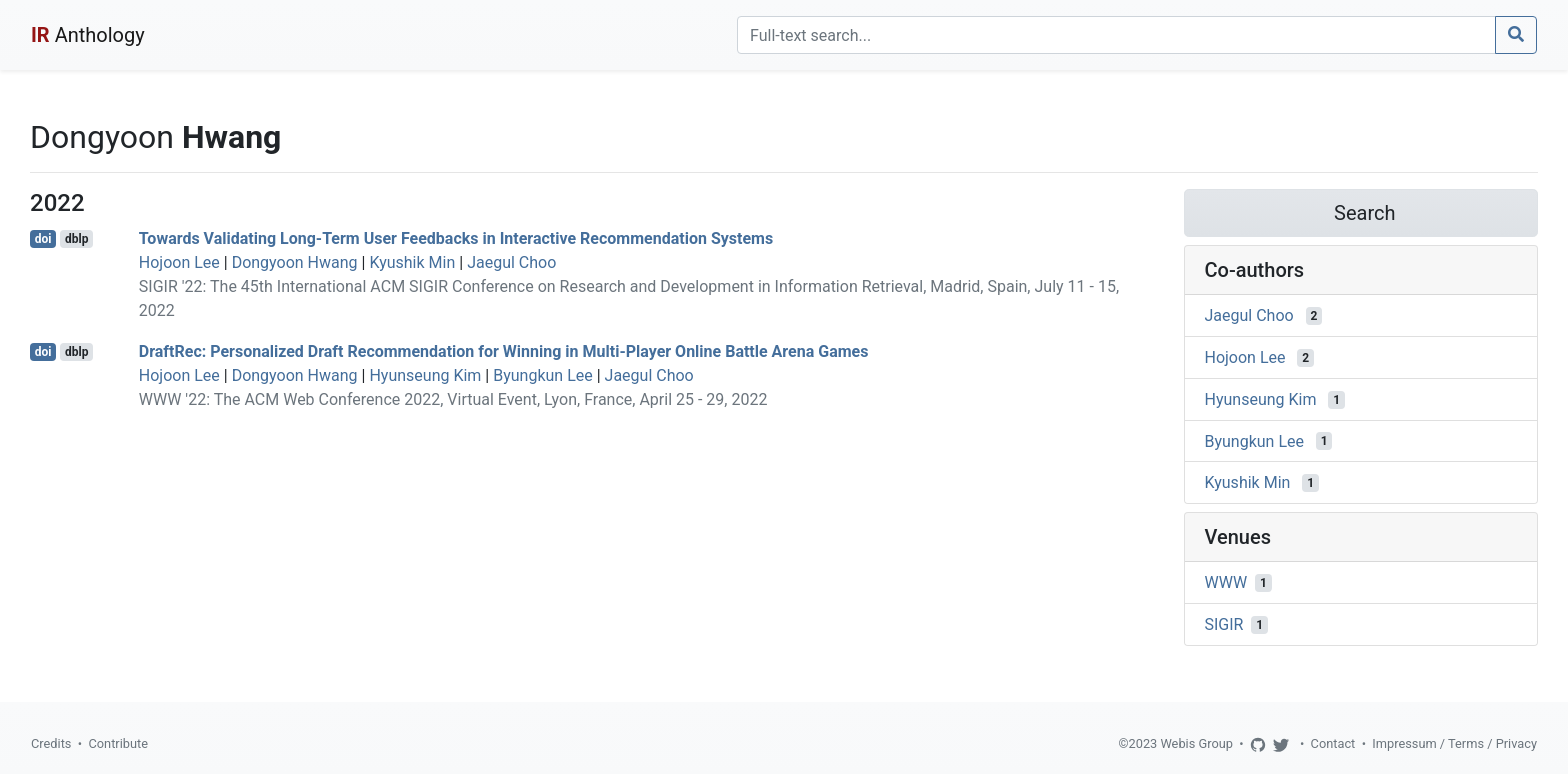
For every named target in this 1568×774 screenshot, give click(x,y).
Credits (51, 743)
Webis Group (1196, 743)
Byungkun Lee (543, 375)
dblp (76, 239)
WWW (1226, 582)
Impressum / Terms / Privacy (1454, 743)
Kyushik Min (412, 262)
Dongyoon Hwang (295, 262)
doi (43, 239)
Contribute (118, 743)
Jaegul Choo (511, 262)
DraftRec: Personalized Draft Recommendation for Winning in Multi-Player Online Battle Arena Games (504, 351)
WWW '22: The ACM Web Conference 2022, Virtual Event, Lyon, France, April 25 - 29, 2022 (453, 399)
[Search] (1116, 35)
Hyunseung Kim (425, 375)
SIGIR (1224, 624)
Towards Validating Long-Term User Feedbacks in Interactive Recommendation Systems (456, 238)
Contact (1333, 743)
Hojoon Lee (179, 262)
